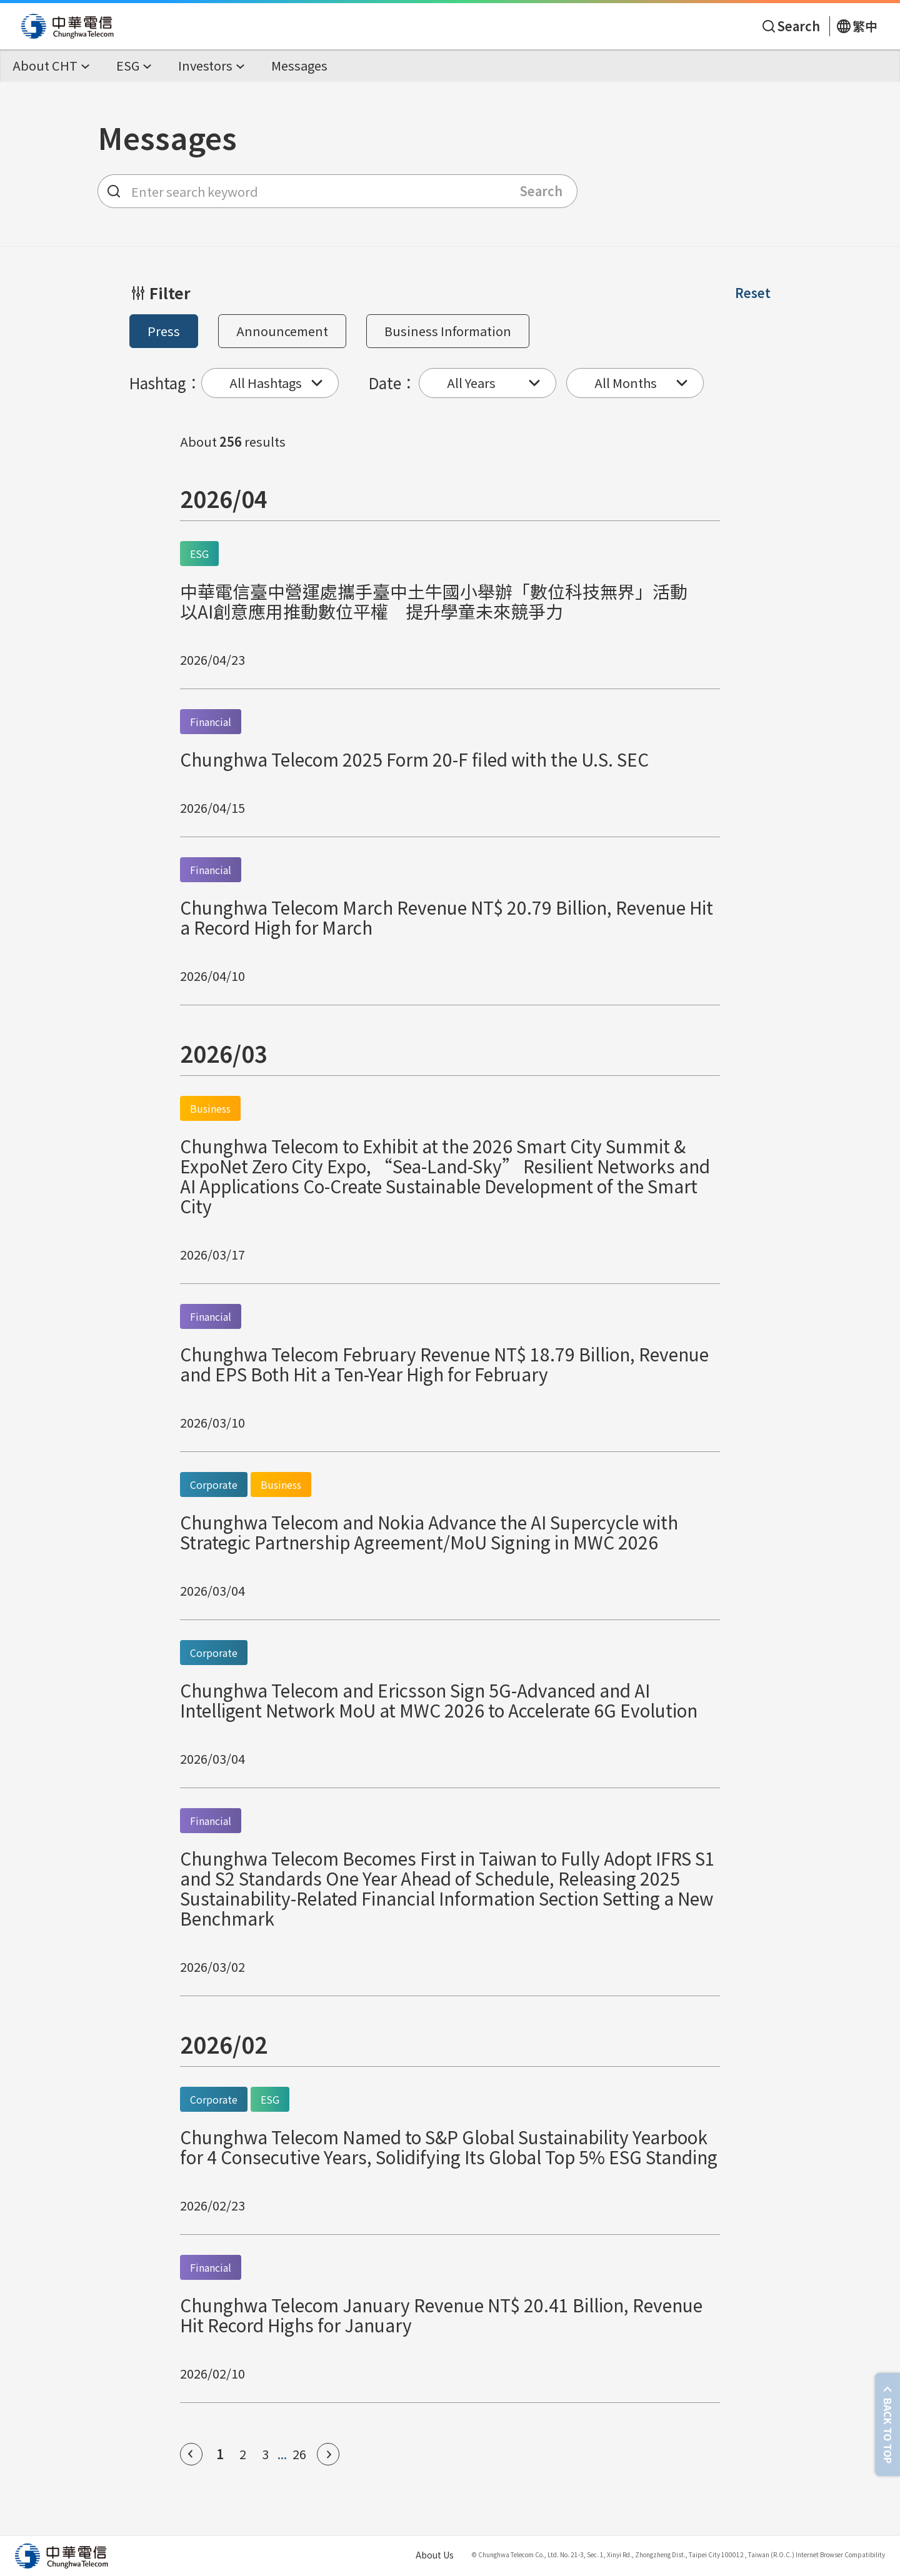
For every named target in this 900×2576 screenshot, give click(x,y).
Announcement (282, 331)
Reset (753, 293)
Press (164, 331)
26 (299, 2454)
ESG (199, 553)
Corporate (214, 1484)
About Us (435, 2555)
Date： (392, 383)
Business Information (447, 331)
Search (541, 191)
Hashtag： (165, 383)
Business (210, 1108)
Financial (210, 721)
